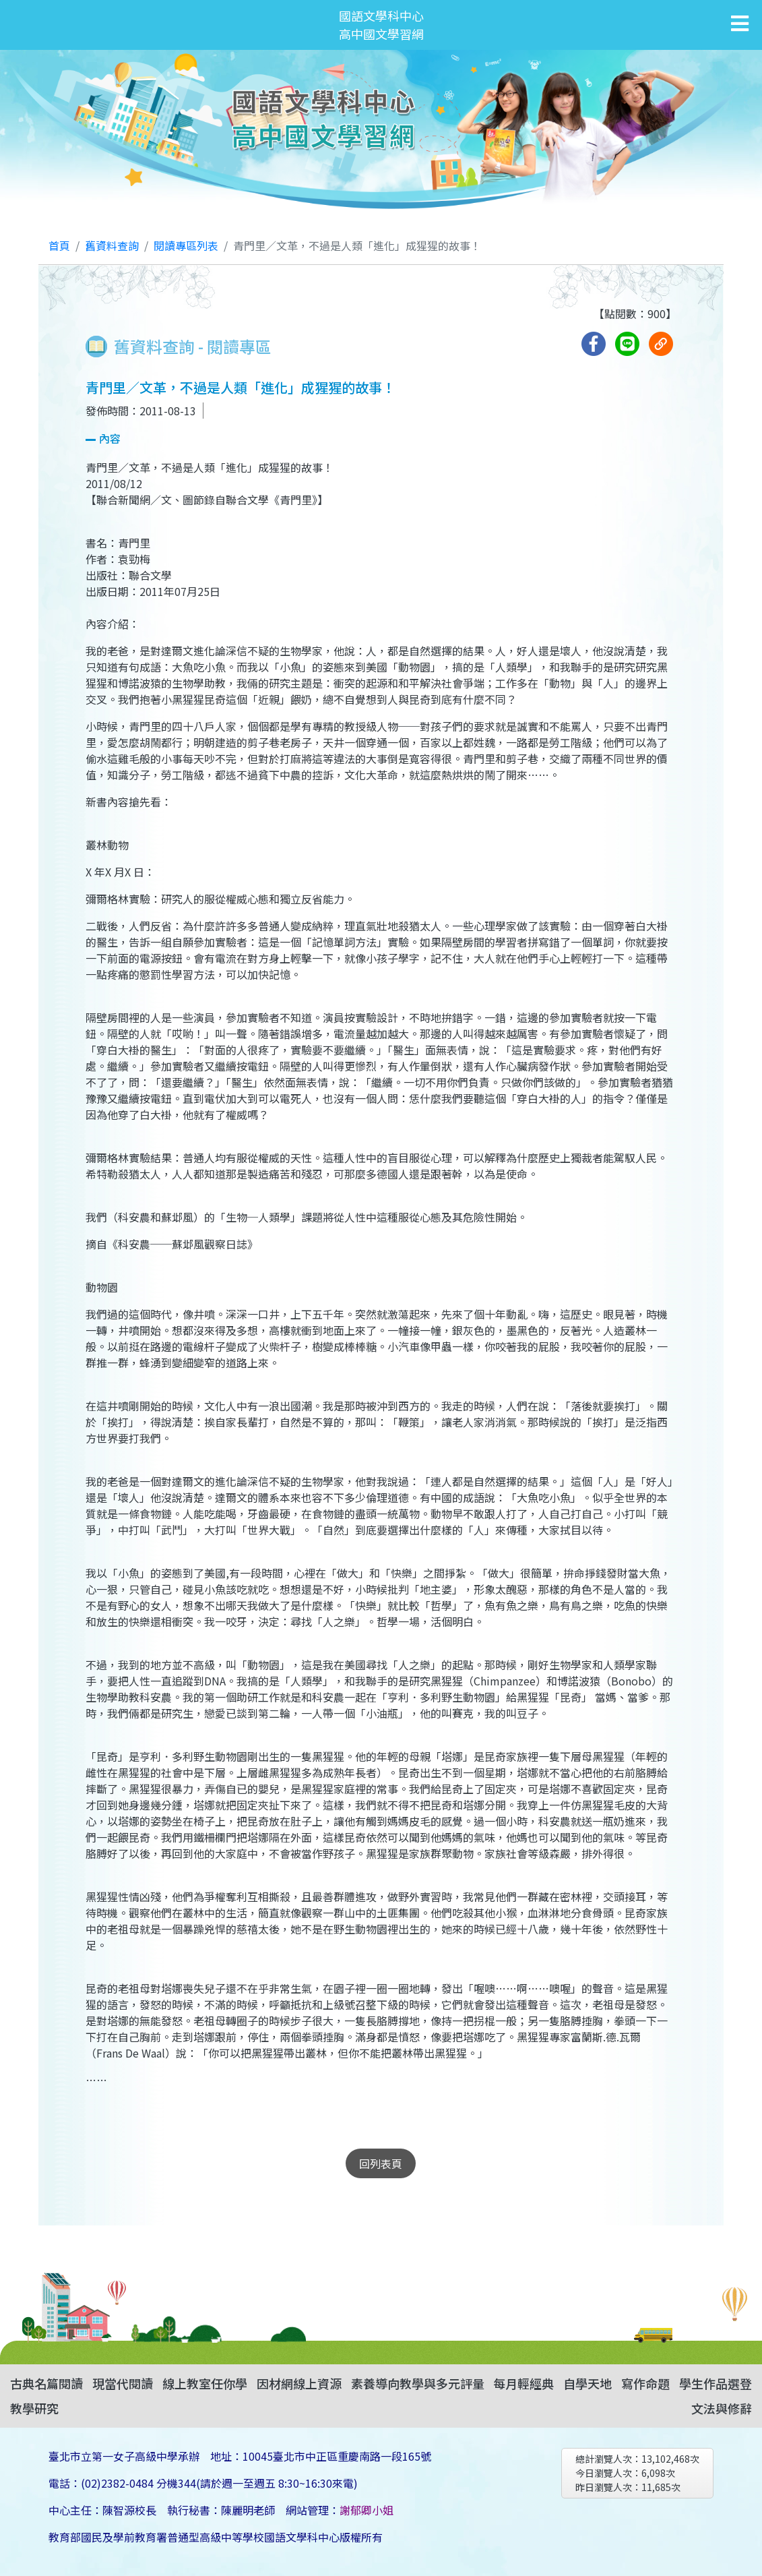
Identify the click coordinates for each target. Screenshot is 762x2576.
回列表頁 (380, 2163)
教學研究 (34, 2408)
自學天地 (587, 2383)
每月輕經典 (523, 2383)
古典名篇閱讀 (46, 2383)
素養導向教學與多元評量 (417, 2383)
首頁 (59, 245)
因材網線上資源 (299, 2383)
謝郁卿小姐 (366, 2510)
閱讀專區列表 (186, 245)
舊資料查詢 (112, 245)
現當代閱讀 (122, 2383)
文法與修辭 (721, 2408)
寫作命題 (645, 2383)
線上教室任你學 (204, 2383)
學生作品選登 (715, 2383)
